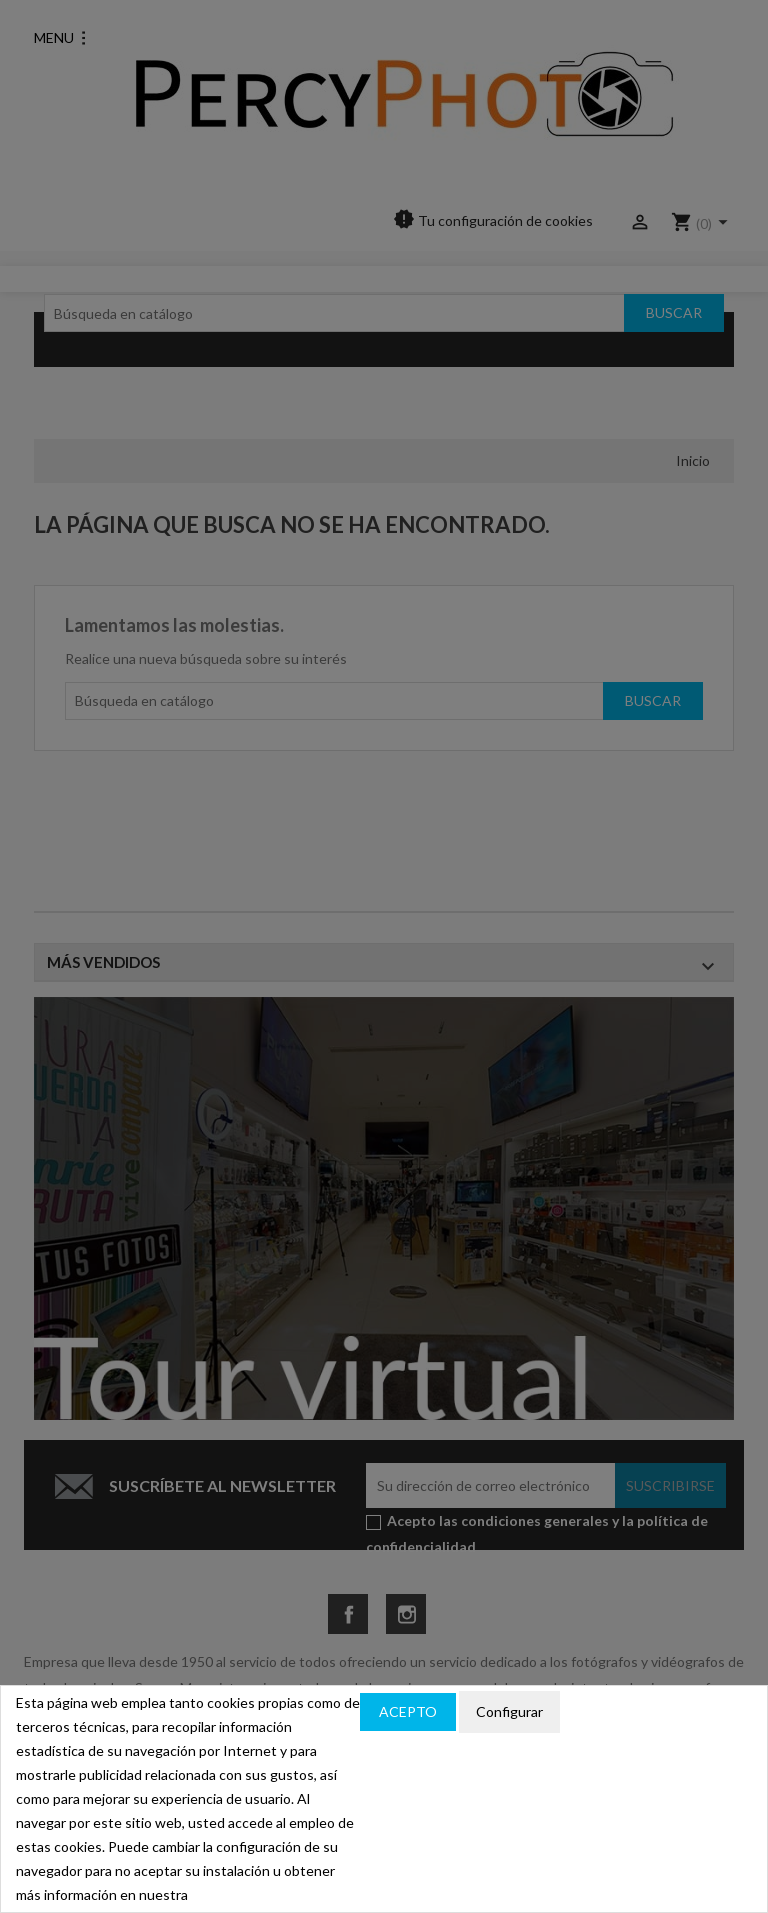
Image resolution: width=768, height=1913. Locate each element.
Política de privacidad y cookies (656, 1712)
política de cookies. (250, 1894)
